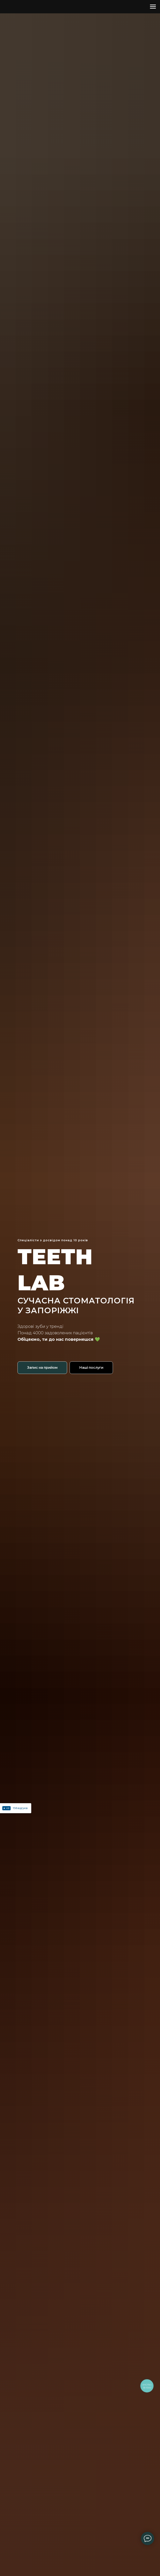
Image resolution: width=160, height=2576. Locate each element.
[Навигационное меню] (153, 7)
